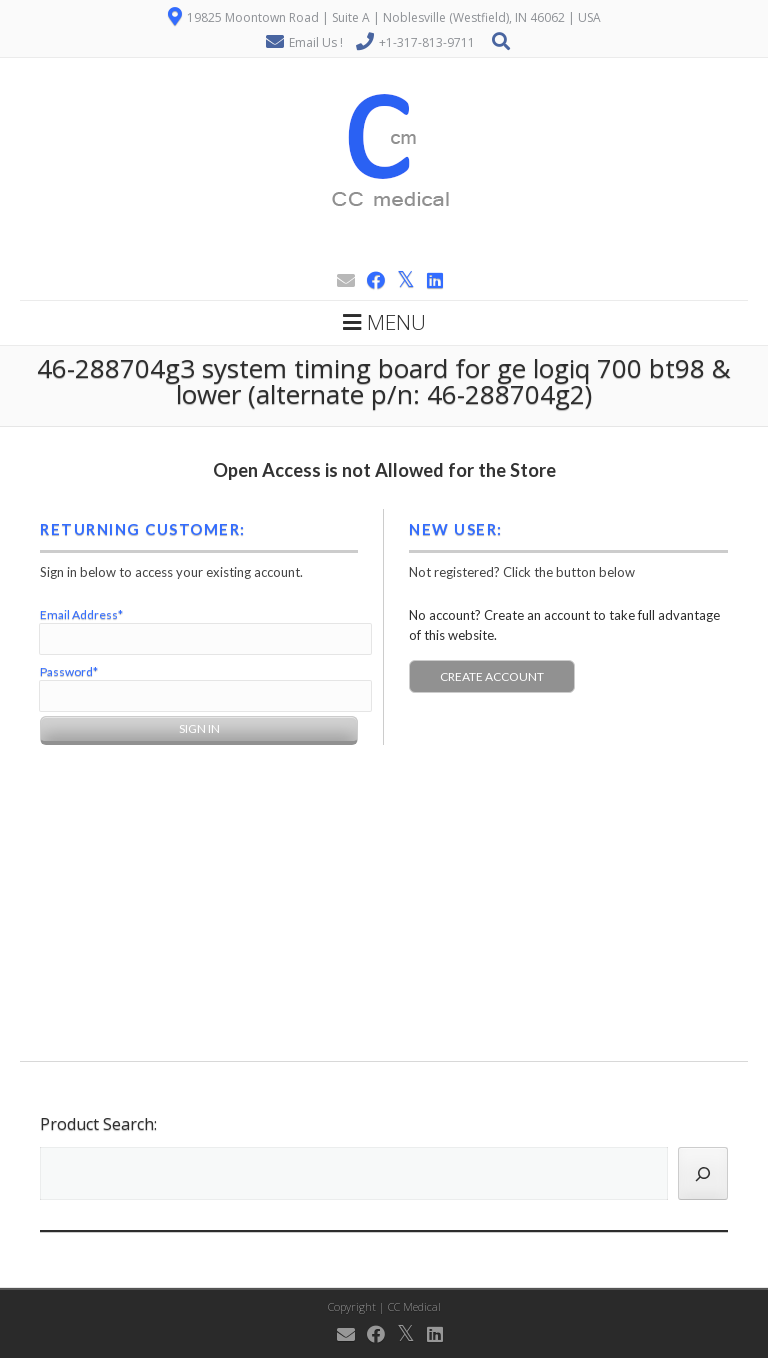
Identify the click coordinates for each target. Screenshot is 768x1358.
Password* (69, 671)
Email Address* (81, 614)
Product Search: (98, 1124)
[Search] (703, 1173)
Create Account (492, 676)
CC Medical (414, 1306)
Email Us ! (316, 42)
